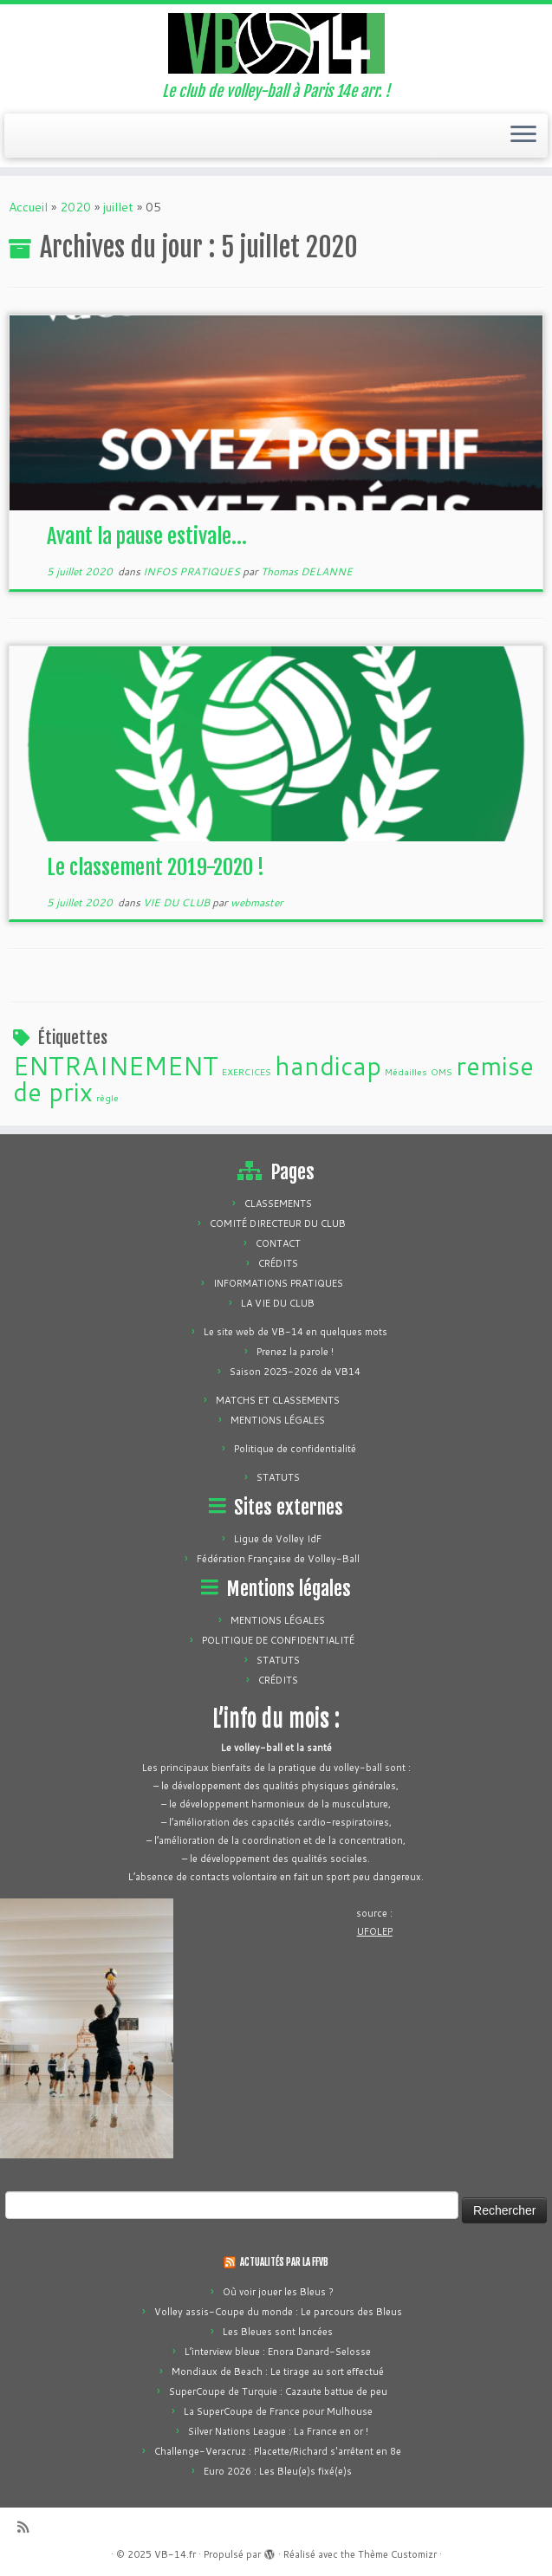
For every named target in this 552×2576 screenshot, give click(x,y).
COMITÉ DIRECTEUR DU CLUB (278, 1223)
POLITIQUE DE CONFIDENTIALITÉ (278, 1640)
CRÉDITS (278, 1263)
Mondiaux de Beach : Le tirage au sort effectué (278, 2371)
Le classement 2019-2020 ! (155, 867)
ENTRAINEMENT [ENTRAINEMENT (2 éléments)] (115, 1065)
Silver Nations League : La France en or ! (278, 2431)
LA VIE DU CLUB (278, 1303)
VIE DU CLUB (177, 902)
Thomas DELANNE (307, 571)
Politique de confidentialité (295, 1449)
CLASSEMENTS (278, 1203)
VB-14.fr (175, 2554)
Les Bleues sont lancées (278, 2332)
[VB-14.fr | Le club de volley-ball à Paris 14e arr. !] (276, 43)
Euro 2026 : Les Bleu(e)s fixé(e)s (278, 2471)
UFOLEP (375, 1931)
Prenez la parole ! (295, 1352)
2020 (75, 207)
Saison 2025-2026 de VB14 (295, 1372)
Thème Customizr (397, 2554)
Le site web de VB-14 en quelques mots (295, 1332)
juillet (118, 207)
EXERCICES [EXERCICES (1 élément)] (246, 1071)
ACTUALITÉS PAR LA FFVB (284, 2262)
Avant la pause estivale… (147, 536)
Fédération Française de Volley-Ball (278, 1559)
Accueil (28, 207)
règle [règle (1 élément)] (107, 1097)
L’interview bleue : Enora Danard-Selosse (278, 2352)
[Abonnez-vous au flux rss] (28, 2527)
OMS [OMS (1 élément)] (441, 1071)
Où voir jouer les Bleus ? (278, 2292)
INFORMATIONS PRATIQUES (278, 1283)
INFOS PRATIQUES (193, 571)
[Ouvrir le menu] (523, 136)
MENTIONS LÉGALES (278, 1420)
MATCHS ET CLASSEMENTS (278, 1400)
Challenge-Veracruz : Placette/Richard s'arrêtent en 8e (277, 2451)
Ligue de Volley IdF (277, 1539)
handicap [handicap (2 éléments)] (328, 1065)
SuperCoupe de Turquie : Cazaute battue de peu (278, 2391)
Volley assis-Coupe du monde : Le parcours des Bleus (278, 2312)
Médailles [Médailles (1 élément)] (406, 1071)
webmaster (257, 902)
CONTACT (278, 1243)
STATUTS (278, 1477)
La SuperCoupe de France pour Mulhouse (278, 2411)
